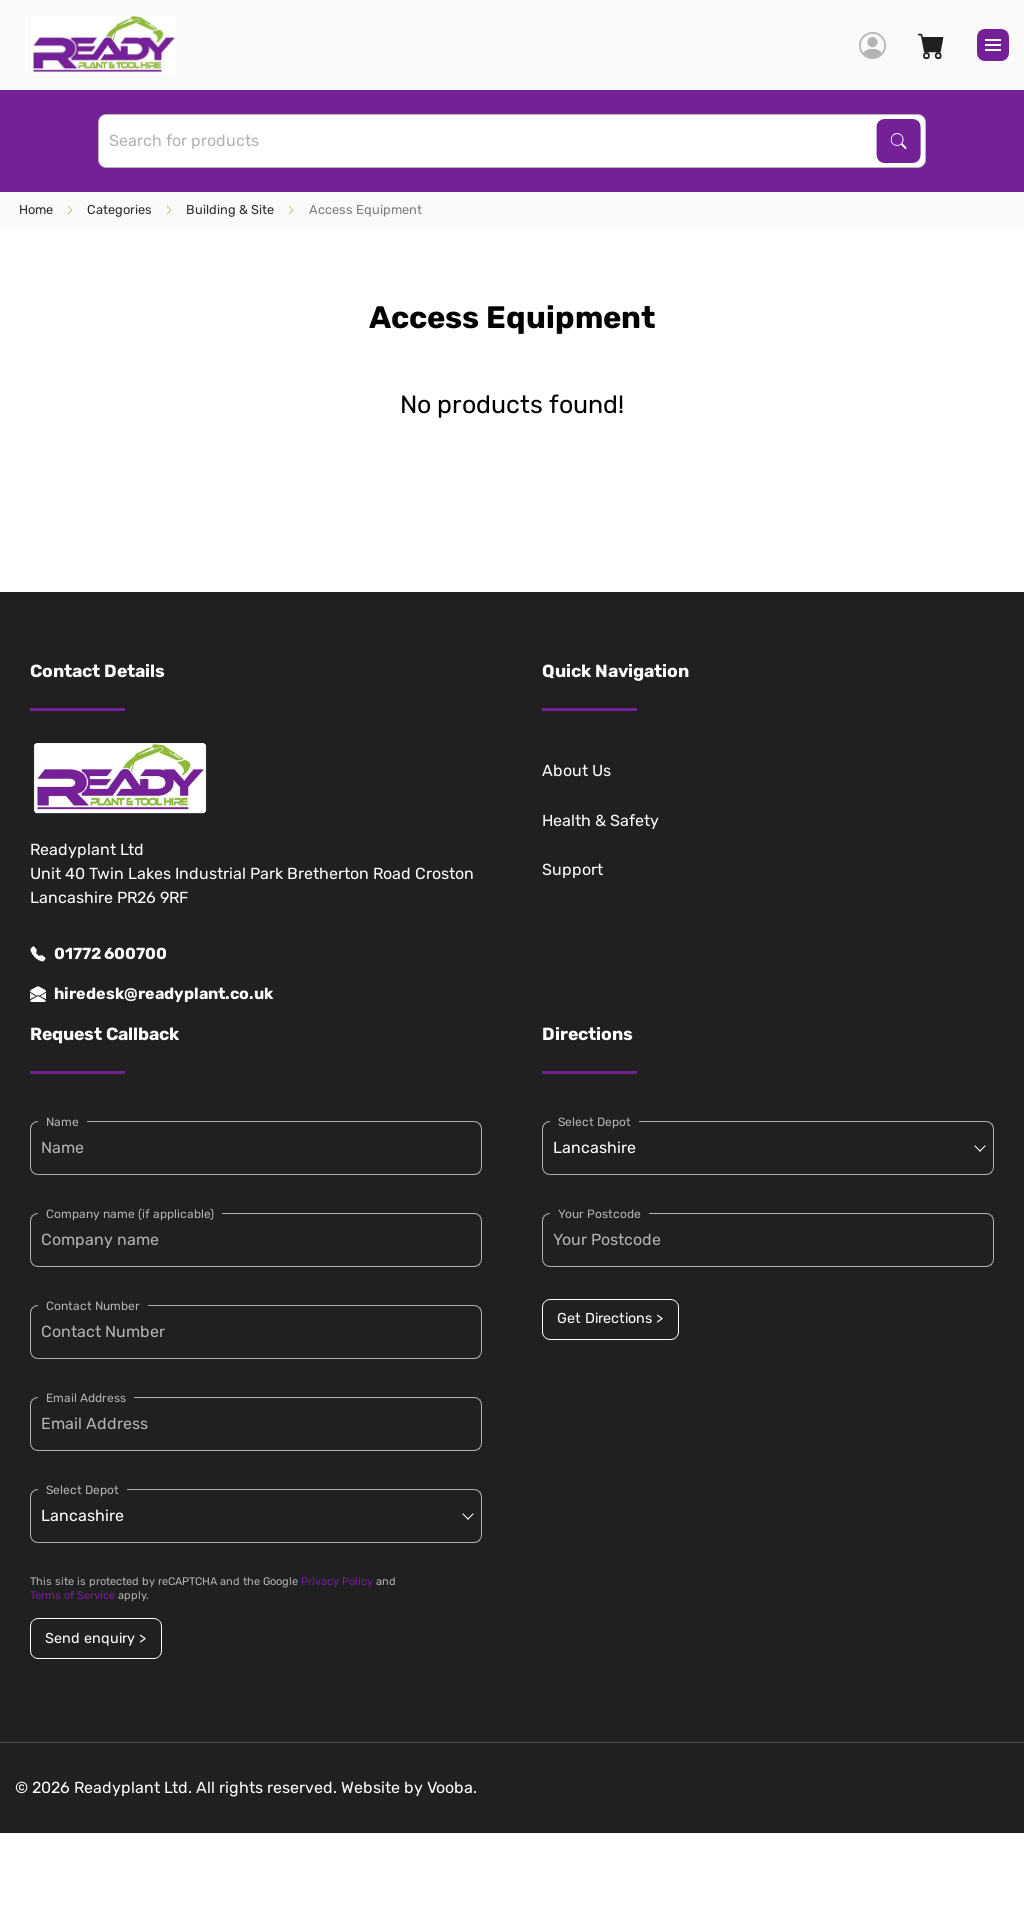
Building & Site (230, 209)
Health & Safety (600, 820)
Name (62, 1122)
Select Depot (82, 1490)
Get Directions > (610, 1318)
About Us (576, 770)
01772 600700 (98, 954)
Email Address (86, 1398)
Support (572, 869)
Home (36, 209)
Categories (119, 209)
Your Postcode (599, 1214)
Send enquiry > (95, 1638)
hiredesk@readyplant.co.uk (151, 994)
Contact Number (93, 1306)
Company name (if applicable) (130, 1214)
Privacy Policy (337, 1581)
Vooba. (452, 1787)
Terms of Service (72, 1595)
